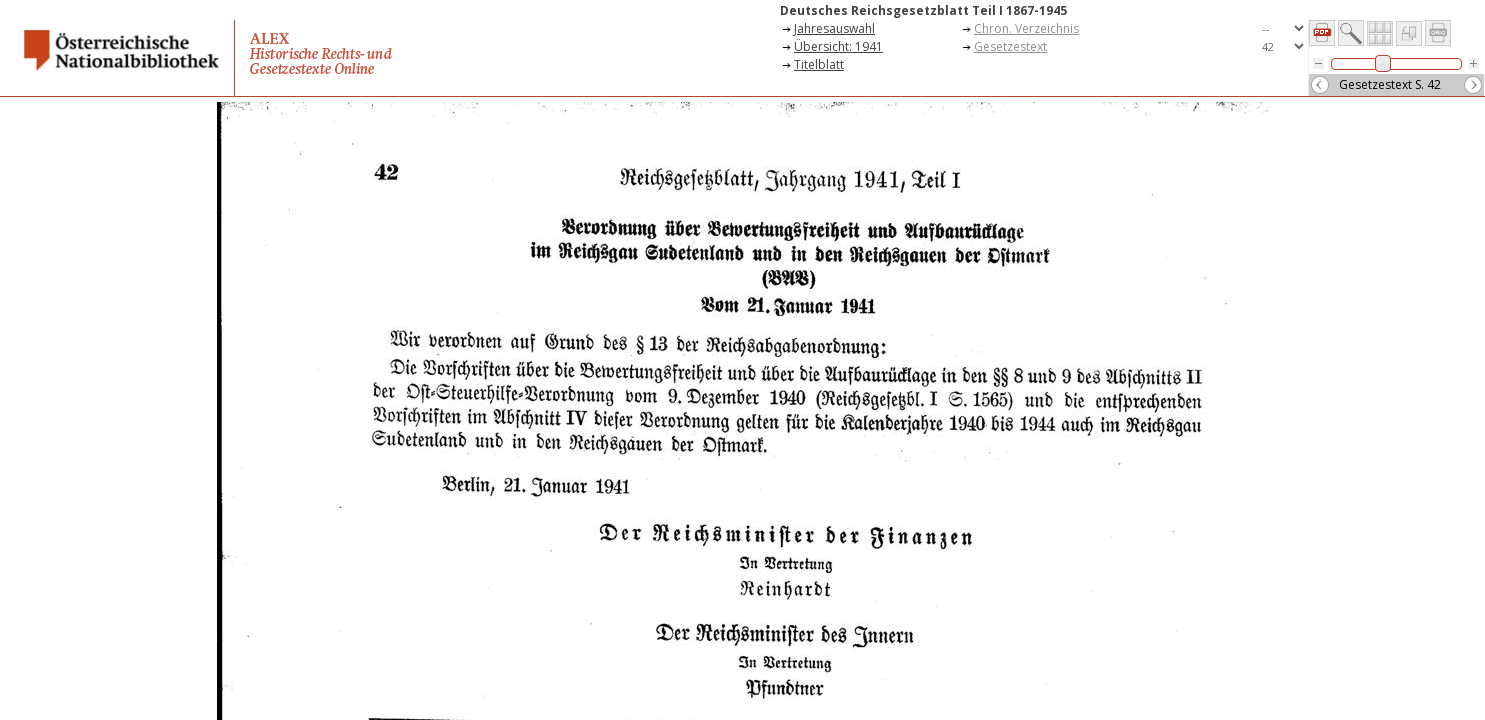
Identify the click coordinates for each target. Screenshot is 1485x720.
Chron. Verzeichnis (1026, 28)
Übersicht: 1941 (838, 46)
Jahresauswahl (834, 28)
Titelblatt (819, 64)
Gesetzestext (1010, 46)
